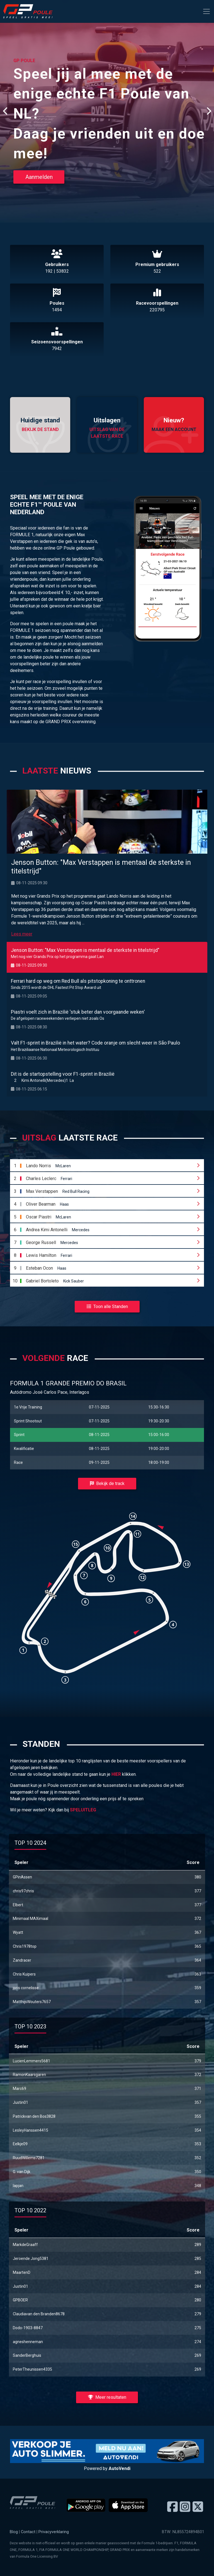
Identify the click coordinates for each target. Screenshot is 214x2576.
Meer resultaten (107, 2397)
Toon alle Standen (107, 1306)
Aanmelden (39, 177)
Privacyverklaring (53, 2532)
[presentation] (5, 111)
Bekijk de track (107, 1483)
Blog (14, 2532)
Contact (28, 2532)
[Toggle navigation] (206, 11)
